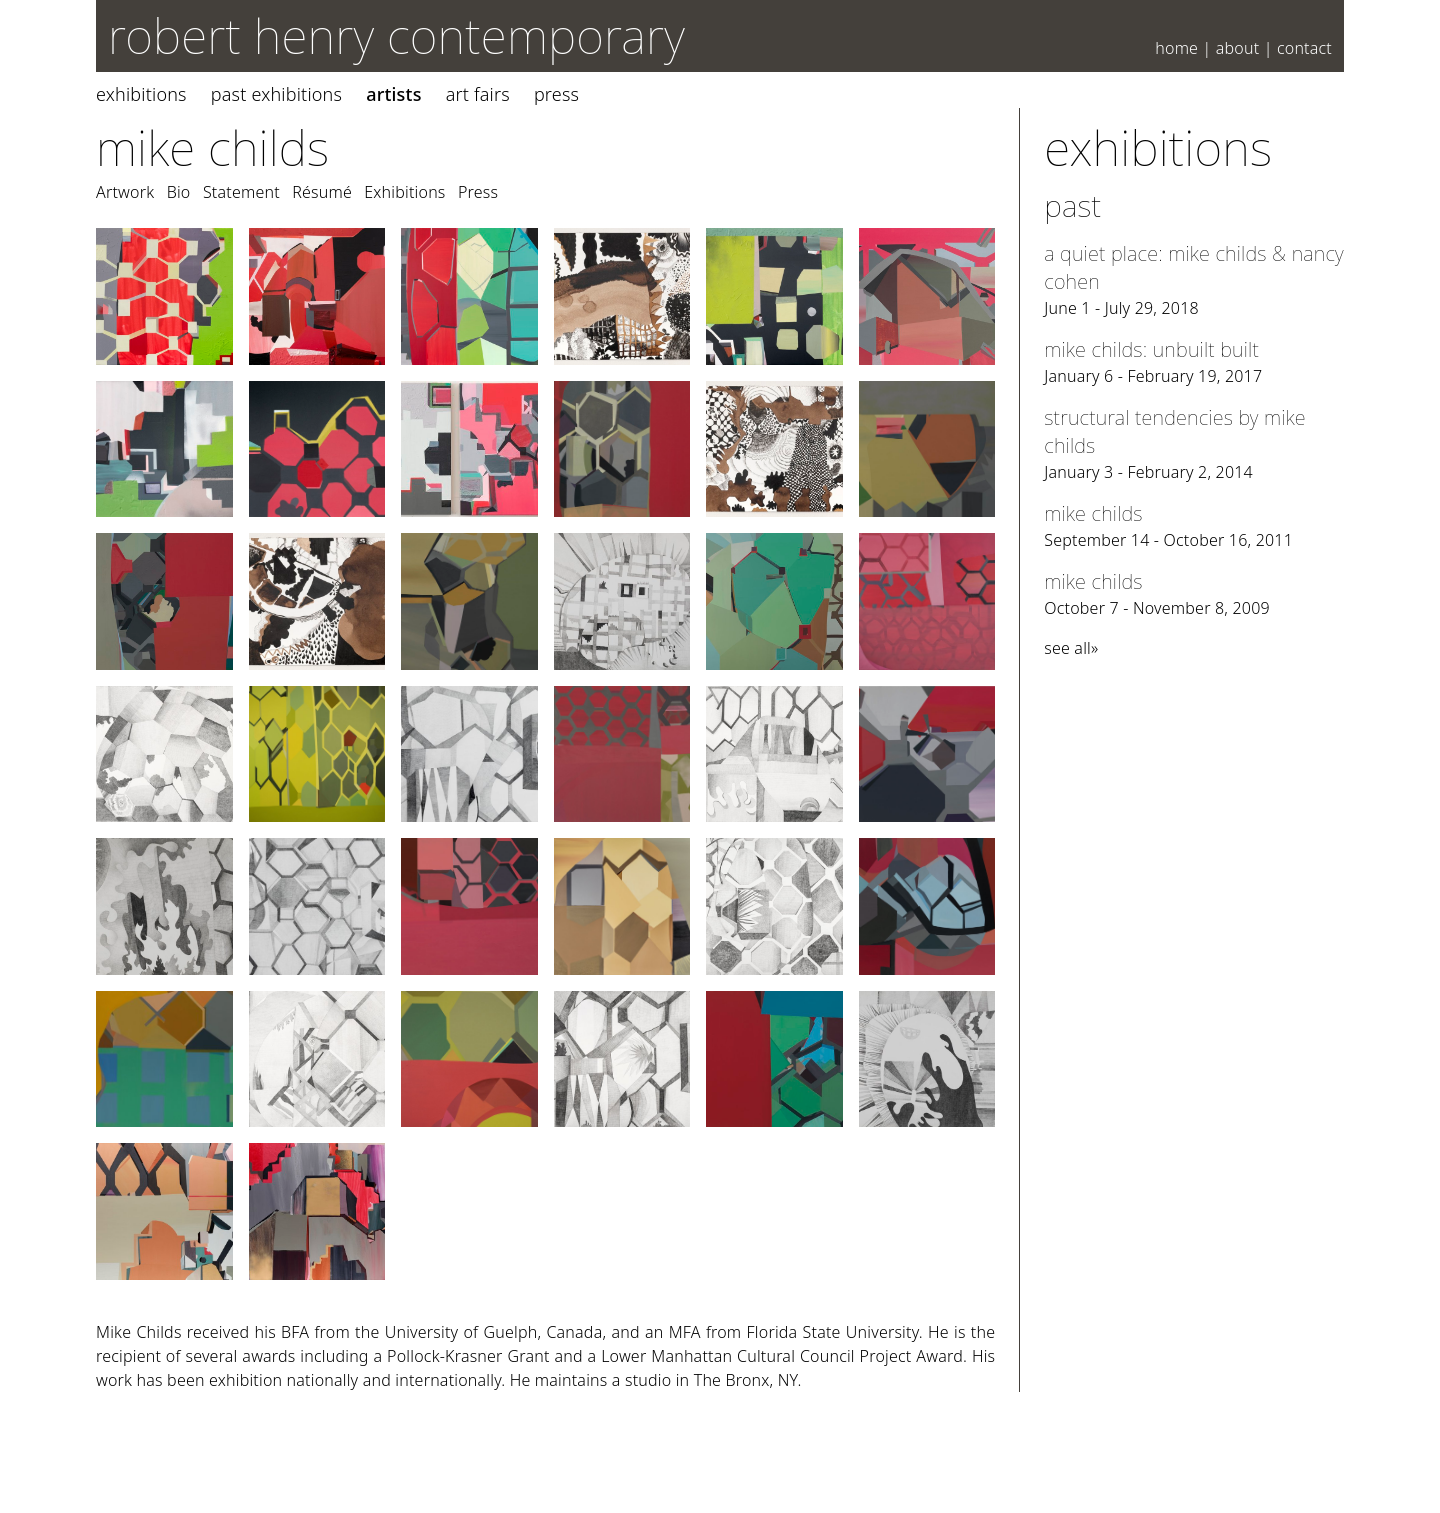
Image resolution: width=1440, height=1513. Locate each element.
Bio (179, 192)
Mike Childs (212, 147)
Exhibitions (141, 94)
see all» (1071, 648)
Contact (1304, 48)
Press (556, 94)
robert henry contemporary (396, 35)
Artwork (125, 192)
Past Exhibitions (276, 94)
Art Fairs (478, 94)
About (1238, 48)
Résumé (322, 192)
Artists (393, 94)
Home (1176, 48)
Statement (241, 192)
